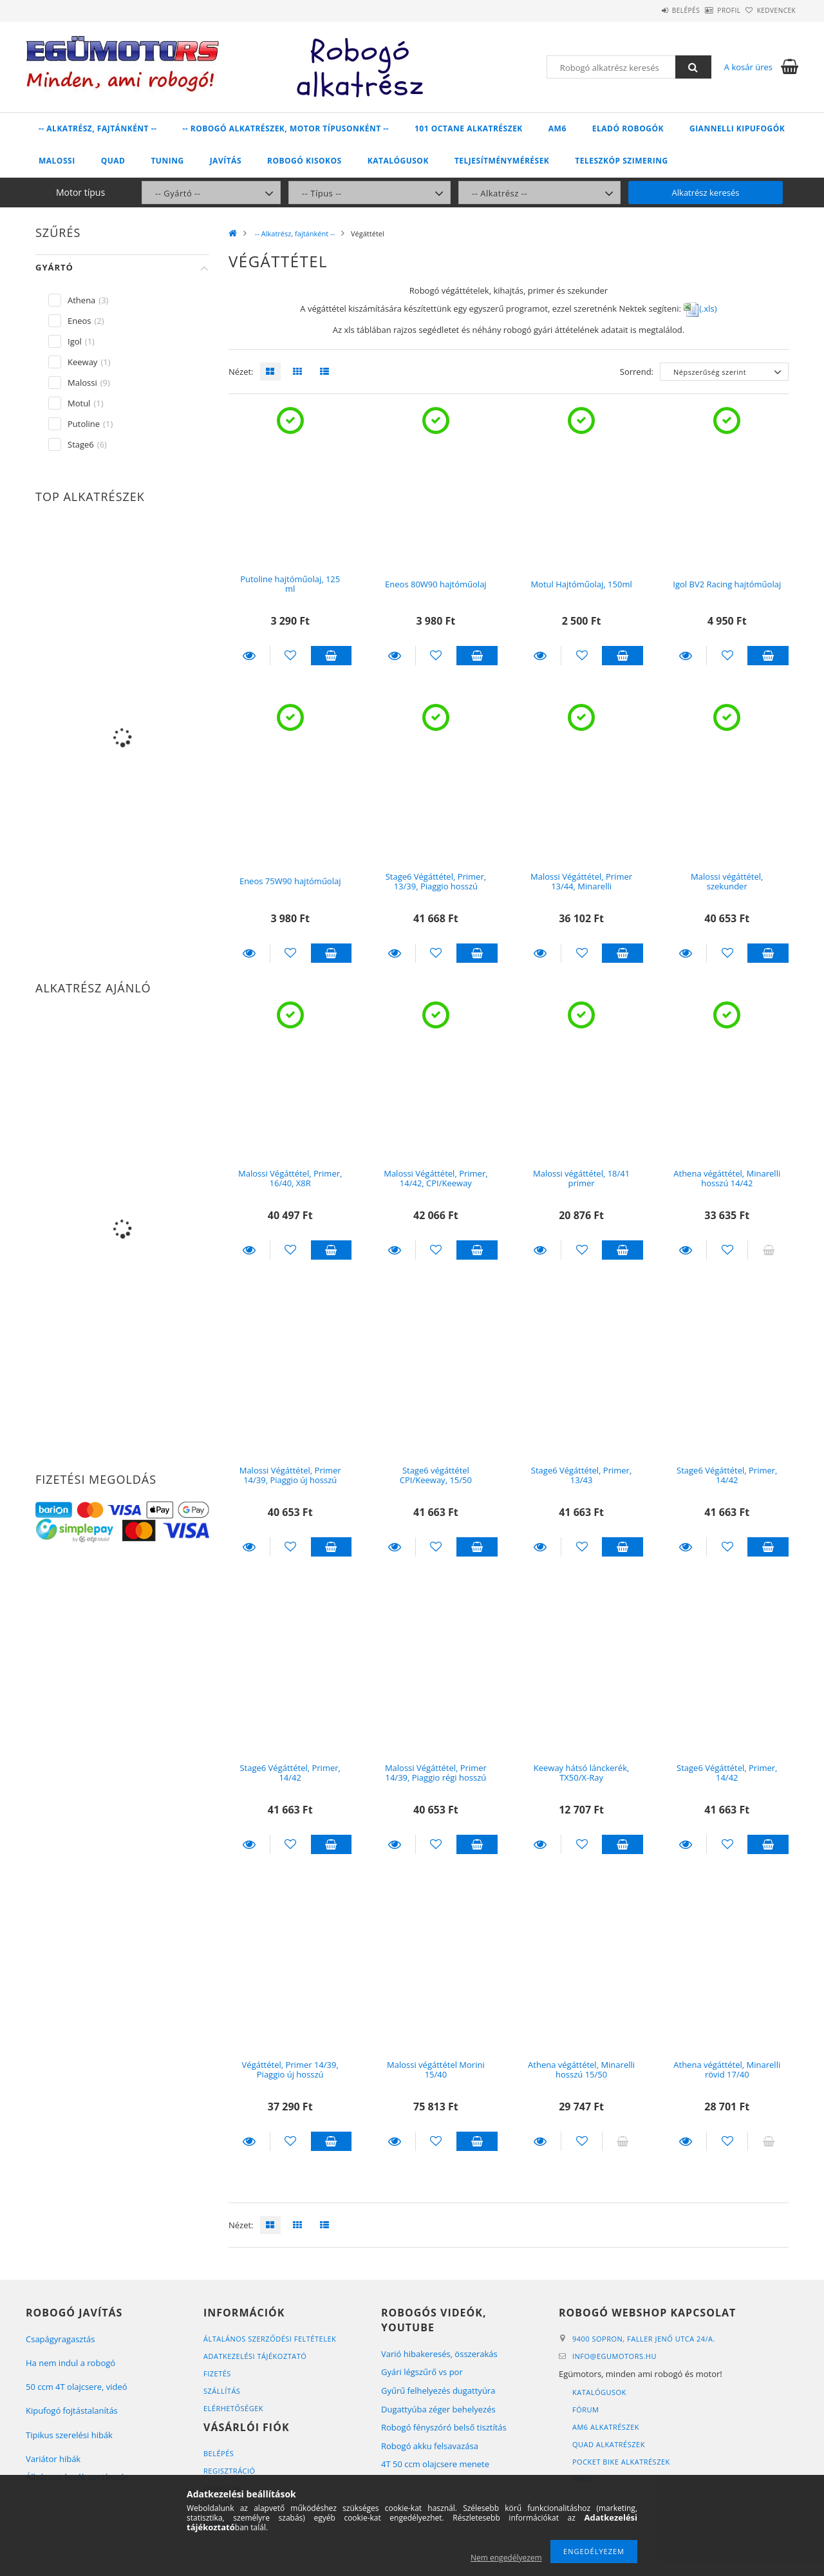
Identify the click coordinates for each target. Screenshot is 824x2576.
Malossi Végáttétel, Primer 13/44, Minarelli (581, 881)
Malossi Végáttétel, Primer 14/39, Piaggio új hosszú (290, 1475)
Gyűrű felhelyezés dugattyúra (438, 2390)
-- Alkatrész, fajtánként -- (97, 128)
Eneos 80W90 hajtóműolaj (436, 584)
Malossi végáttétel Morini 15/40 (436, 2069)
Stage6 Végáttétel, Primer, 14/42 (727, 1475)
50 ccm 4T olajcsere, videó (76, 2386)
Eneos (79, 321)
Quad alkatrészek (608, 2444)
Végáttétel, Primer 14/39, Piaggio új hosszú (290, 2069)
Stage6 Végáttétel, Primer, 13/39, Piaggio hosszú (436, 881)
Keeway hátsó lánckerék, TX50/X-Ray (582, 1772)
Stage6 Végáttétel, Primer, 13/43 (581, 1475)
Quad (113, 160)
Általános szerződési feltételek (269, 2339)
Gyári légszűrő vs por (422, 2372)
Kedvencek (769, 10)
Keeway (82, 362)
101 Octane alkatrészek (469, 128)
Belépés (650, 10)
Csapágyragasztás (60, 2339)
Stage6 (81, 444)
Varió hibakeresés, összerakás (439, 2354)
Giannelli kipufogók (737, 128)
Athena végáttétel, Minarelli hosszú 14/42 (726, 1178)
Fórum (585, 2409)
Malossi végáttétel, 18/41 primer (581, 1178)
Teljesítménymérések (501, 160)
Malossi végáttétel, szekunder (727, 881)
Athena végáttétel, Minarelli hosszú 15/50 (581, 2069)
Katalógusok (398, 160)
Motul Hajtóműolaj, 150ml (581, 584)
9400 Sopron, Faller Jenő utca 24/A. (643, 2339)
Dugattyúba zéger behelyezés (438, 2409)
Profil (707, 10)
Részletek (249, 655)
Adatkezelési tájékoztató (254, 2356)
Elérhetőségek (233, 2408)
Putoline (84, 424)
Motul (79, 403)
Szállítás (221, 2391)
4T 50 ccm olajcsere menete (435, 2464)
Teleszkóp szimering (621, 160)
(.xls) (699, 308)
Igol (75, 341)
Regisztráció (229, 2471)
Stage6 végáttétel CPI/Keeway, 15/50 (436, 1475)
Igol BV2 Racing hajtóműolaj (727, 584)
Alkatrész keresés (706, 192)
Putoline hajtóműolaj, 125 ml (290, 583)
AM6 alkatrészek (605, 2427)
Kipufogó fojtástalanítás (72, 2410)
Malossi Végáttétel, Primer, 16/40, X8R (290, 1178)
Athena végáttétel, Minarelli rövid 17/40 (726, 2069)
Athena (81, 300)
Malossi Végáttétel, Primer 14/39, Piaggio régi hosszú (436, 1772)
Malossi (57, 160)
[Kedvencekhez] (290, 655)
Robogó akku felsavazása (429, 2446)
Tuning (167, 160)
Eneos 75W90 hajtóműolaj (290, 881)
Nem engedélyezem (506, 2557)
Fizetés (217, 2373)
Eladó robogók (628, 128)
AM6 (557, 128)
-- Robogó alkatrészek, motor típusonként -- (285, 128)
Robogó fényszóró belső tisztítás (444, 2427)
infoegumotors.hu (614, 2356)
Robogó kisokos (304, 160)
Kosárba (331, 655)
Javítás (225, 160)
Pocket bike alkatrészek (621, 2462)
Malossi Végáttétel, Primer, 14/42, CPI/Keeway (435, 1178)
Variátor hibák (53, 2459)
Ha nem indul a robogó (70, 2363)
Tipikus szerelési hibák (69, 2435)
